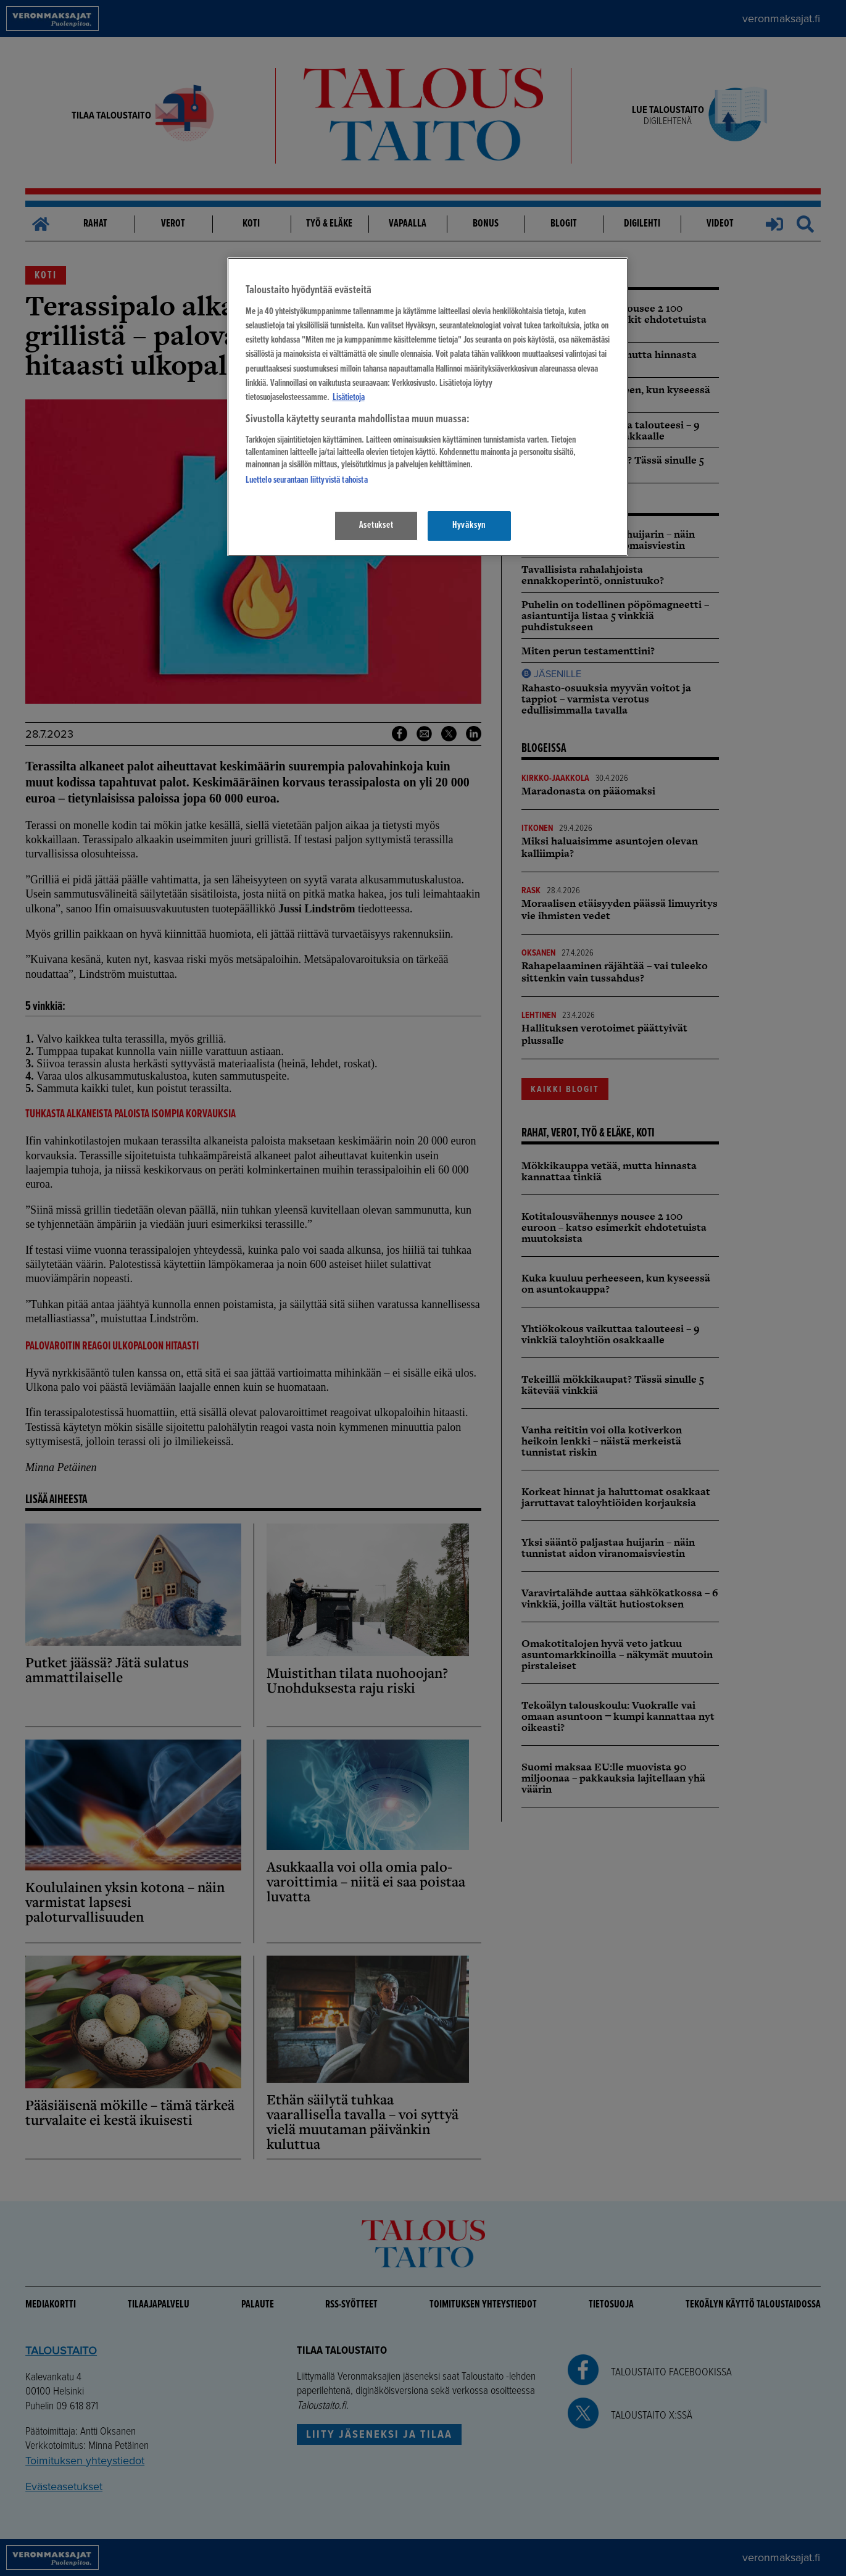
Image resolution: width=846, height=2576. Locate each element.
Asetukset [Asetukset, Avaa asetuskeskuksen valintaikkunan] (376, 525)
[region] (427, 406)
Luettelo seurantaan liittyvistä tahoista (307, 480)
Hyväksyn (469, 525)
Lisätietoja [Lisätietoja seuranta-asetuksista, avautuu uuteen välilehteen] (349, 397)
